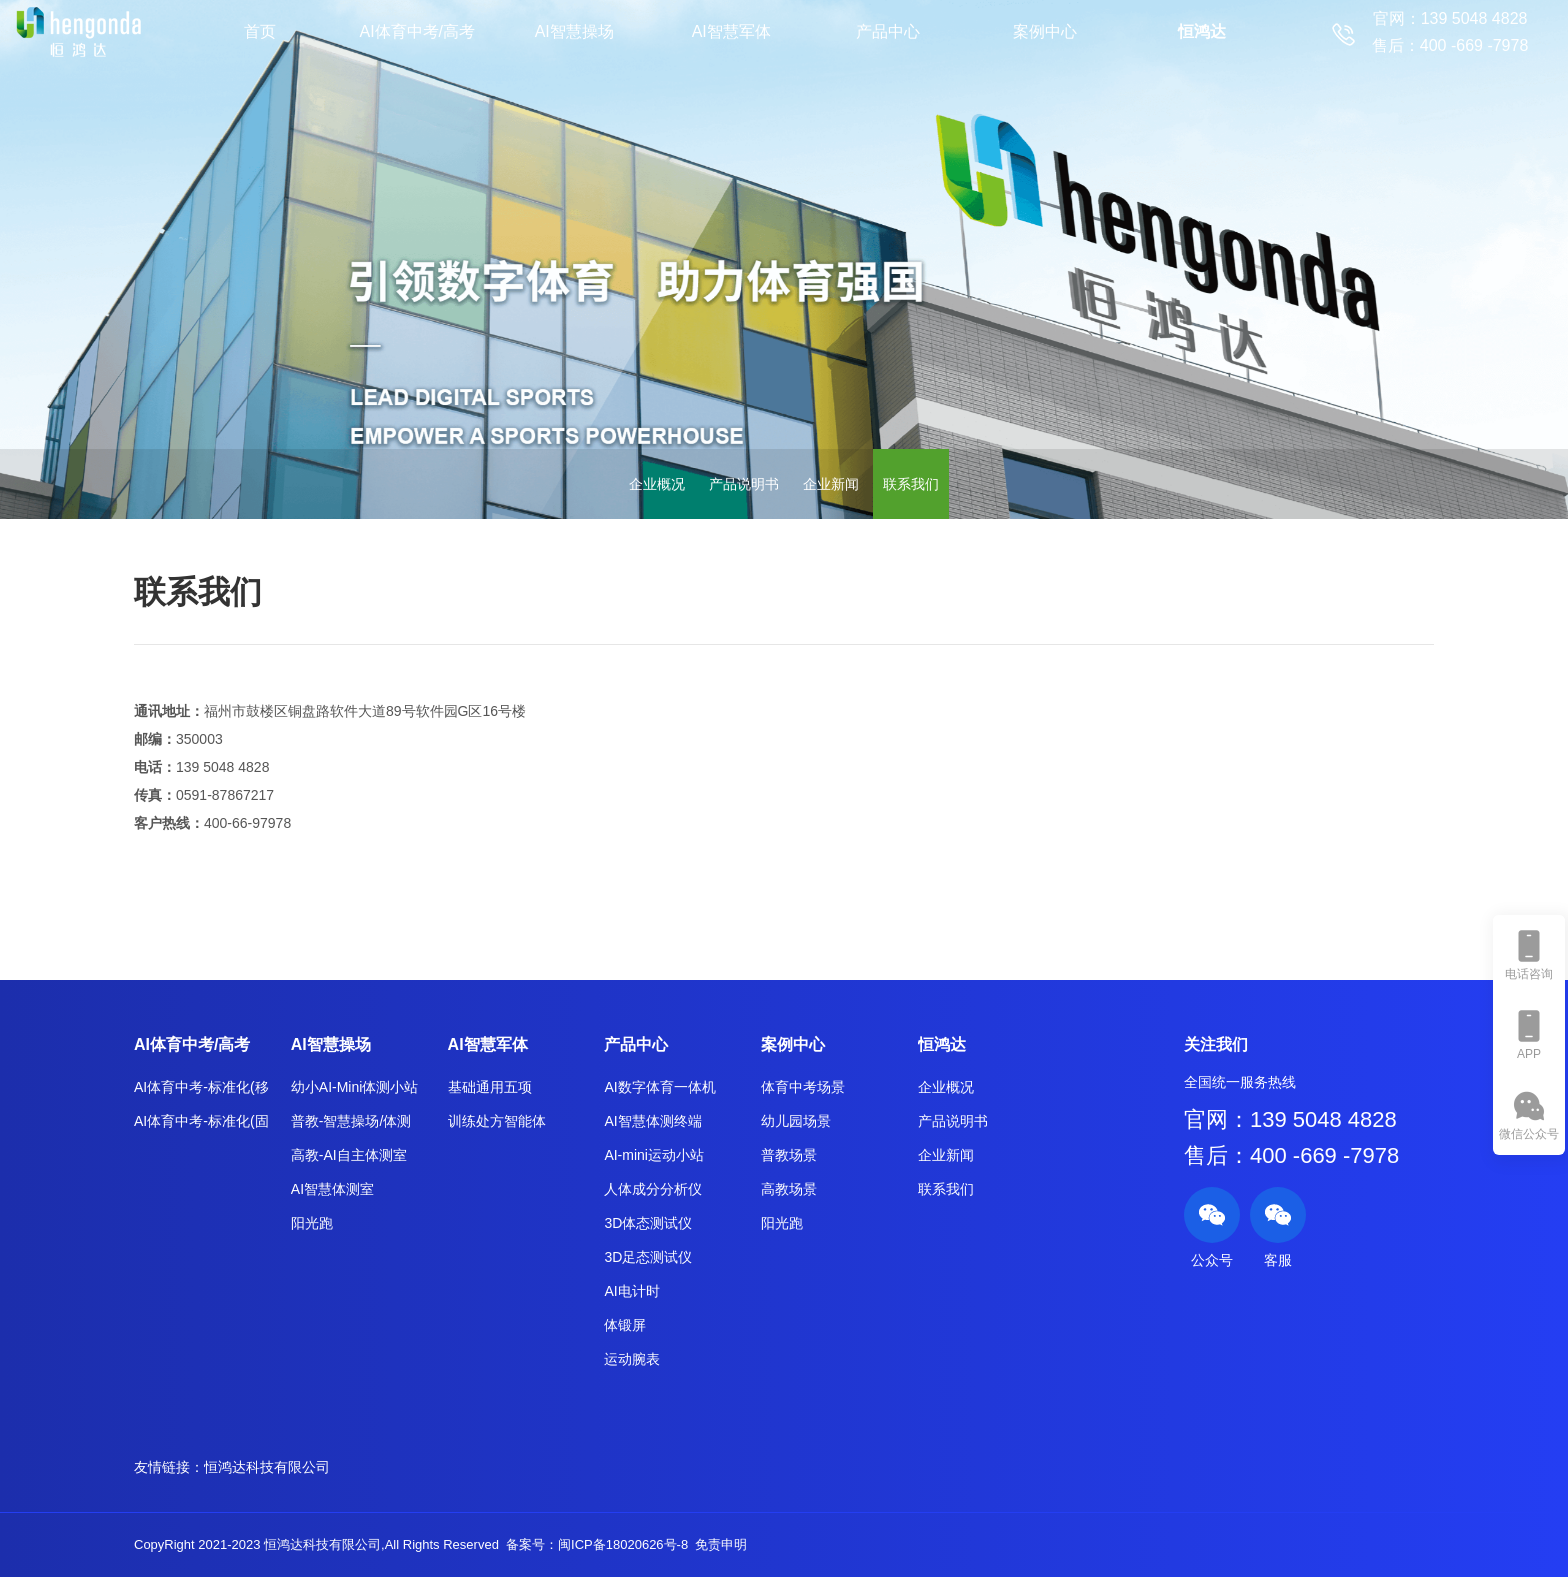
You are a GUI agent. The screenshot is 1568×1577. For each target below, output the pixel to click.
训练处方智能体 (497, 1121)
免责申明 (721, 1544)
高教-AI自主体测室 (349, 1155)
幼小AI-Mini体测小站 (355, 1087)
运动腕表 (632, 1359)
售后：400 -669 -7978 (1291, 1155)
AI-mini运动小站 (654, 1155)
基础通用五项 (490, 1087)
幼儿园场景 (796, 1121)
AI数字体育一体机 (659, 1087)
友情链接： (169, 1467)
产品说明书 (744, 484)
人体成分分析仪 (653, 1189)
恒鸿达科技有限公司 (267, 1467)
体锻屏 (625, 1325)
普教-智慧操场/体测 (351, 1121)
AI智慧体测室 (332, 1189)
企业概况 (657, 484)
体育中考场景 (803, 1087)
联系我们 (911, 484)
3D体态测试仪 (648, 1223)
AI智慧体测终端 (652, 1121)
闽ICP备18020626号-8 (623, 1544)
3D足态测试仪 (648, 1257)
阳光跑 (312, 1223)
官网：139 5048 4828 (1290, 1119)
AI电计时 (631, 1291)
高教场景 (789, 1189)
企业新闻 (831, 484)
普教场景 (789, 1155)
